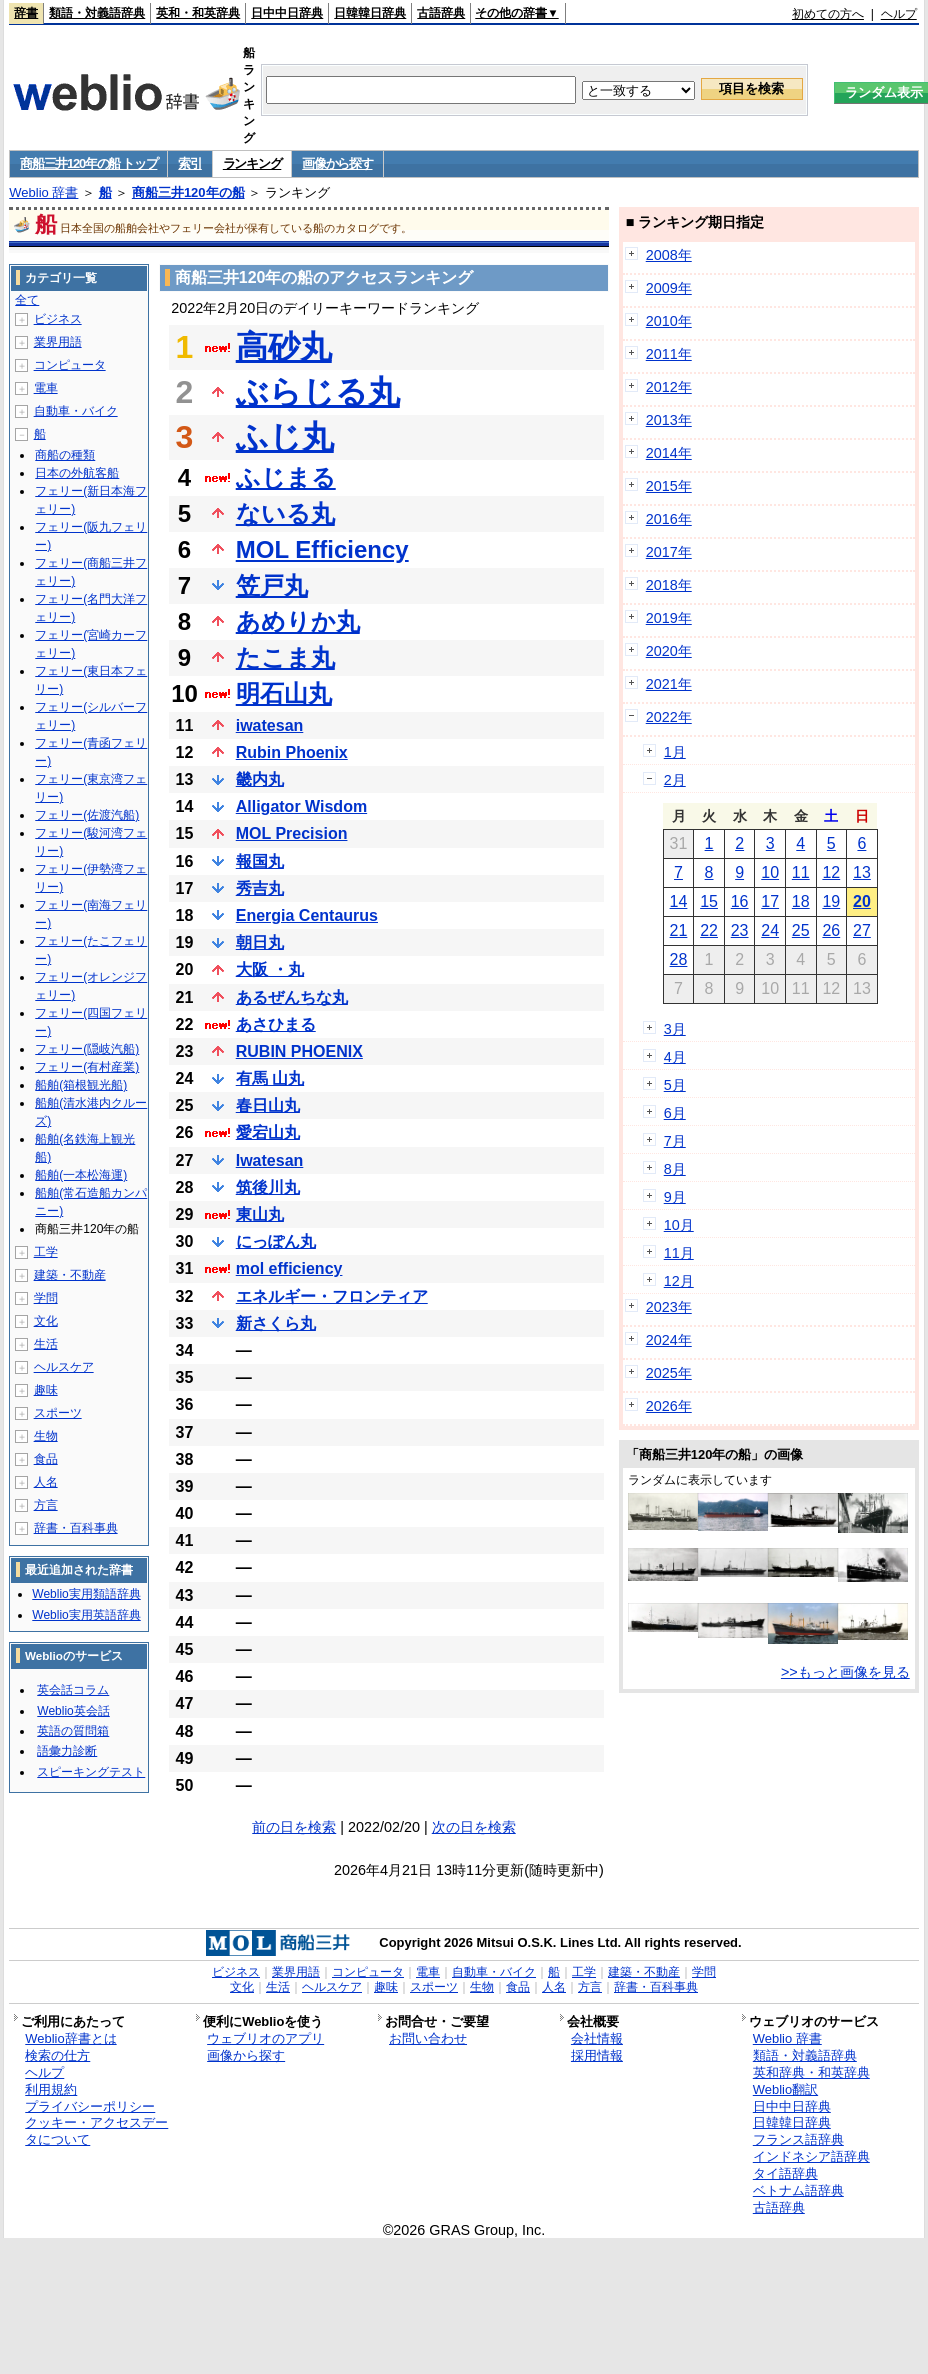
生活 (46, 1344)
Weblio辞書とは (70, 2038)
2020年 (669, 651)
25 (801, 930)
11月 (679, 1253)
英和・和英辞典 (198, 13)
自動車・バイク (76, 411)
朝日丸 (260, 942)
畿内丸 (260, 779)
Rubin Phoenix (292, 752)
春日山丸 (268, 1105)
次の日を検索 (474, 1827)
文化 (46, 1321)
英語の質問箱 (73, 1731)
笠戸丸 (272, 585)
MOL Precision (292, 833)
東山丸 (260, 1214)
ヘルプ (899, 14)
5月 (675, 1085)
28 (679, 959)
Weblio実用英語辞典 (86, 1615)
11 (801, 872)
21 (679, 930)
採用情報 (597, 2055)
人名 (46, 1482)
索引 (189, 163)
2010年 (669, 321)
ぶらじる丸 (318, 392)
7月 (675, 1141)
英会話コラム (73, 1690)
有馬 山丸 (270, 1078)
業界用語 (58, 342)
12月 (679, 1281)
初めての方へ (828, 14)
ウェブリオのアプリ (265, 2038)
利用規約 (51, 2089)
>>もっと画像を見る (845, 1672)
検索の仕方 (57, 2055)
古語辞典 (441, 13)
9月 (675, 1197)
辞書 (26, 13)
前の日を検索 (294, 1827)
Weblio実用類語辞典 (86, 1594)
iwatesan (270, 725)
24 (770, 930)
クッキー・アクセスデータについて (96, 2131)
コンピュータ (70, 365)
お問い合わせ (428, 2038)
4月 (675, 1057)
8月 (675, 1169)
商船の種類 (65, 455)
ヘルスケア (64, 1367)
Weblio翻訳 (785, 2089)
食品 (46, 1459)
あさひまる (276, 1024)
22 (709, 930)
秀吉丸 (260, 888)
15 (709, 901)
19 (831, 901)
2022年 (669, 717)
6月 (675, 1113)
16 (740, 901)
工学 (46, 1252)
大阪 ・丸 (270, 969)
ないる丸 (285, 513)
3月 (675, 1029)
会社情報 (597, 2038)
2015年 (669, 486)
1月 (675, 752)
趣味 (46, 1390)
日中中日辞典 (287, 13)
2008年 (669, 255)
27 (862, 930)
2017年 (669, 552)
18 (801, 901)
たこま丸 (285, 657)
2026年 (669, 1406)
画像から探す (337, 163)
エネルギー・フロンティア (332, 1296)
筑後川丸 (268, 1187)
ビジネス (58, 319)
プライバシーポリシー (90, 2106)
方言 (46, 1505)
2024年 (669, 1340)
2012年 (669, 387)
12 (831, 872)
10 (770, 872)
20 (862, 901)
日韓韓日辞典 (370, 13)
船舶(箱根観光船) (81, 1085)
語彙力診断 (67, 1751)
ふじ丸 (285, 437)
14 (679, 901)
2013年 (669, 420)
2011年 (669, 354)
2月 (675, 780)
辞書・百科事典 (76, 1528)
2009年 (669, 288)
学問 (46, 1298)
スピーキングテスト (91, 1772)
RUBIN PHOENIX (299, 1051)
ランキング (252, 163)
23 (740, 930)
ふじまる (286, 477)
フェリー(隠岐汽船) (87, 1049)
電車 (46, 388)
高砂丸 (284, 347)
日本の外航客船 (77, 473)
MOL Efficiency (322, 549)
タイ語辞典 (785, 2173)
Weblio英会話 (73, 1711)
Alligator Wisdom (301, 806)
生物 (46, 1436)
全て (27, 300)
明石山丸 (284, 693)
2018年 (669, 585)
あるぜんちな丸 (292, 997)
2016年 (669, 519)
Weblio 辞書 (43, 192)
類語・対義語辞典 (97, 13)
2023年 (669, 1307)
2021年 (669, 684)
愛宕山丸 (268, 1132)
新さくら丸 (276, 1323)
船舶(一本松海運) (81, 1175)
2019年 (669, 618)
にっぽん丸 (276, 1241)
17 (770, 901)
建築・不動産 (70, 1275)
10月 (679, 1225)
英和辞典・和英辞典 (811, 2072)
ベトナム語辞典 (798, 2190)
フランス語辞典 (798, 2139)
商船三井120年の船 (188, 192)
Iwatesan (270, 1160)
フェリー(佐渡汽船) (87, 815)
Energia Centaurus (307, 915)
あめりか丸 (298, 621)
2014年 (669, 453)
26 (831, 930)
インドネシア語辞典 (811, 2156)
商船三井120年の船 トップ (88, 163)
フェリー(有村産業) (87, 1067)
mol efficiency (289, 1268)
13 (862, 872)
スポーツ (58, 1413)
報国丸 (260, 861)
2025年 (669, 1373)
